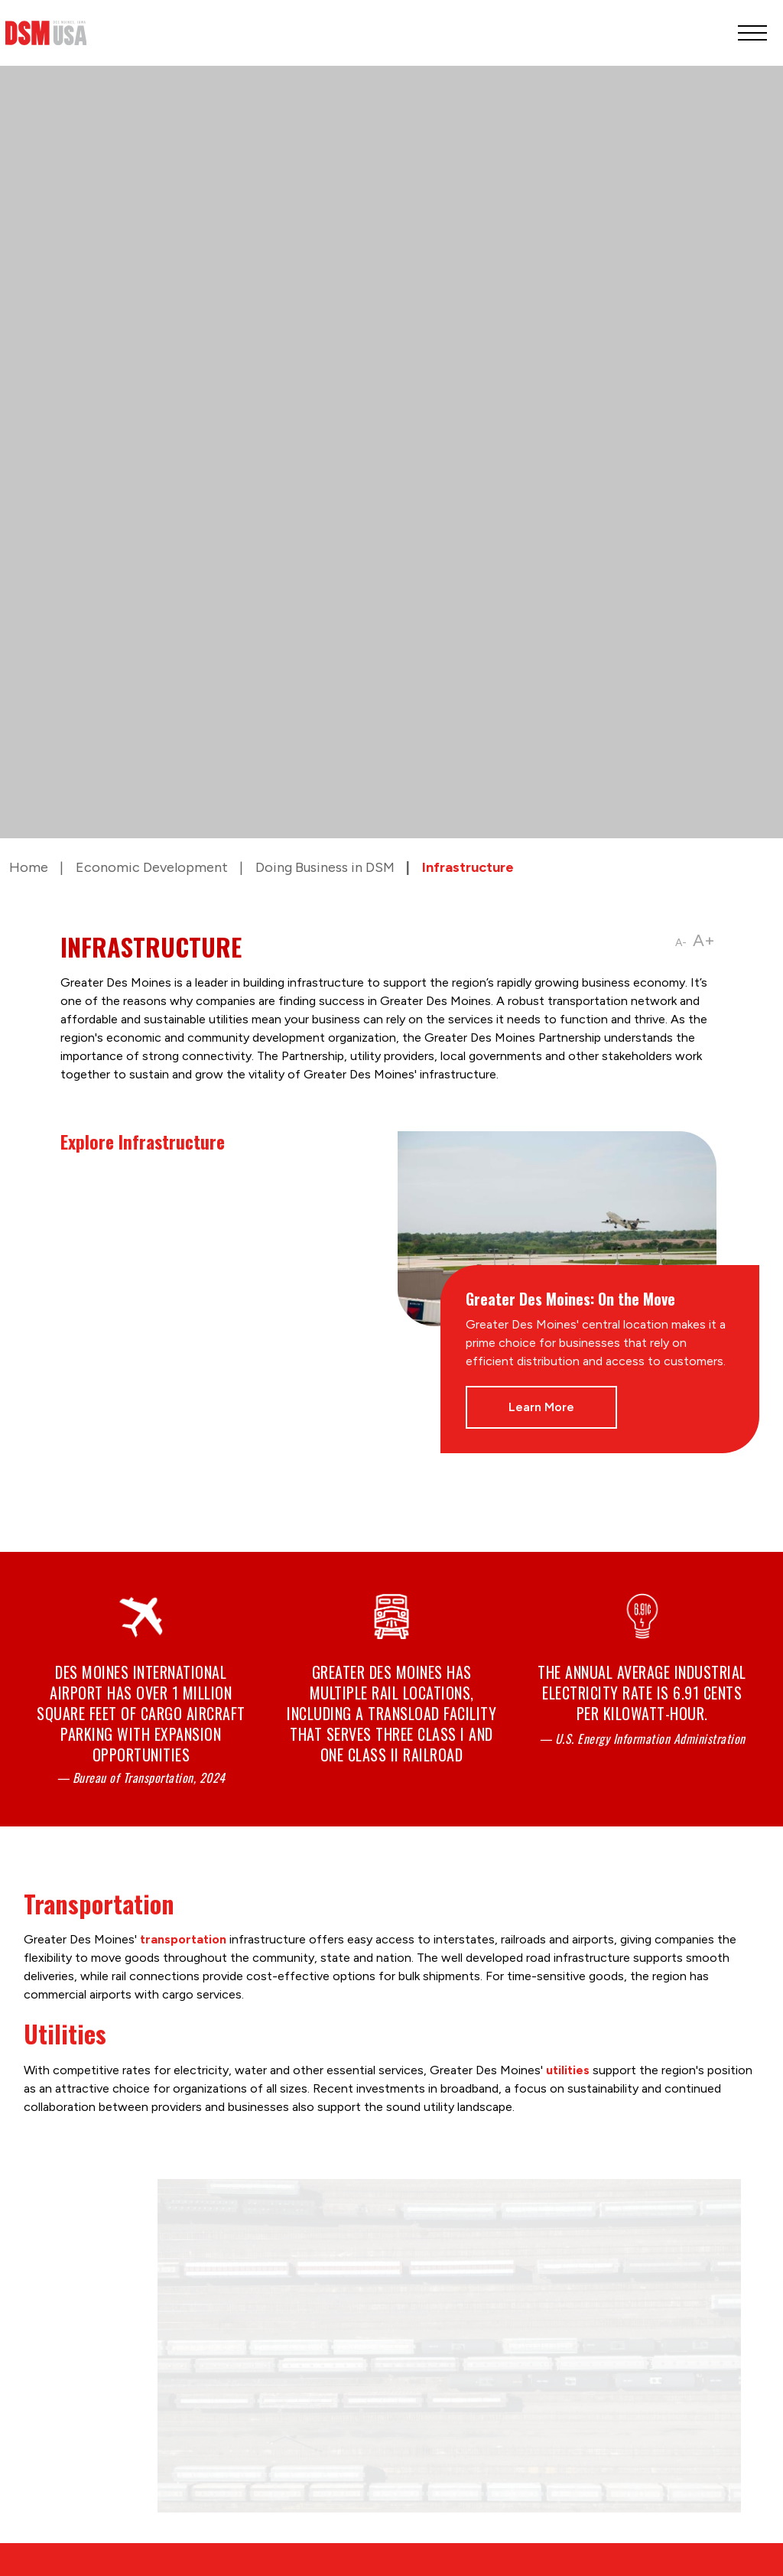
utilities (568, 2070)
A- (681, 942)
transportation (183, 1939)
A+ (704, 940)
